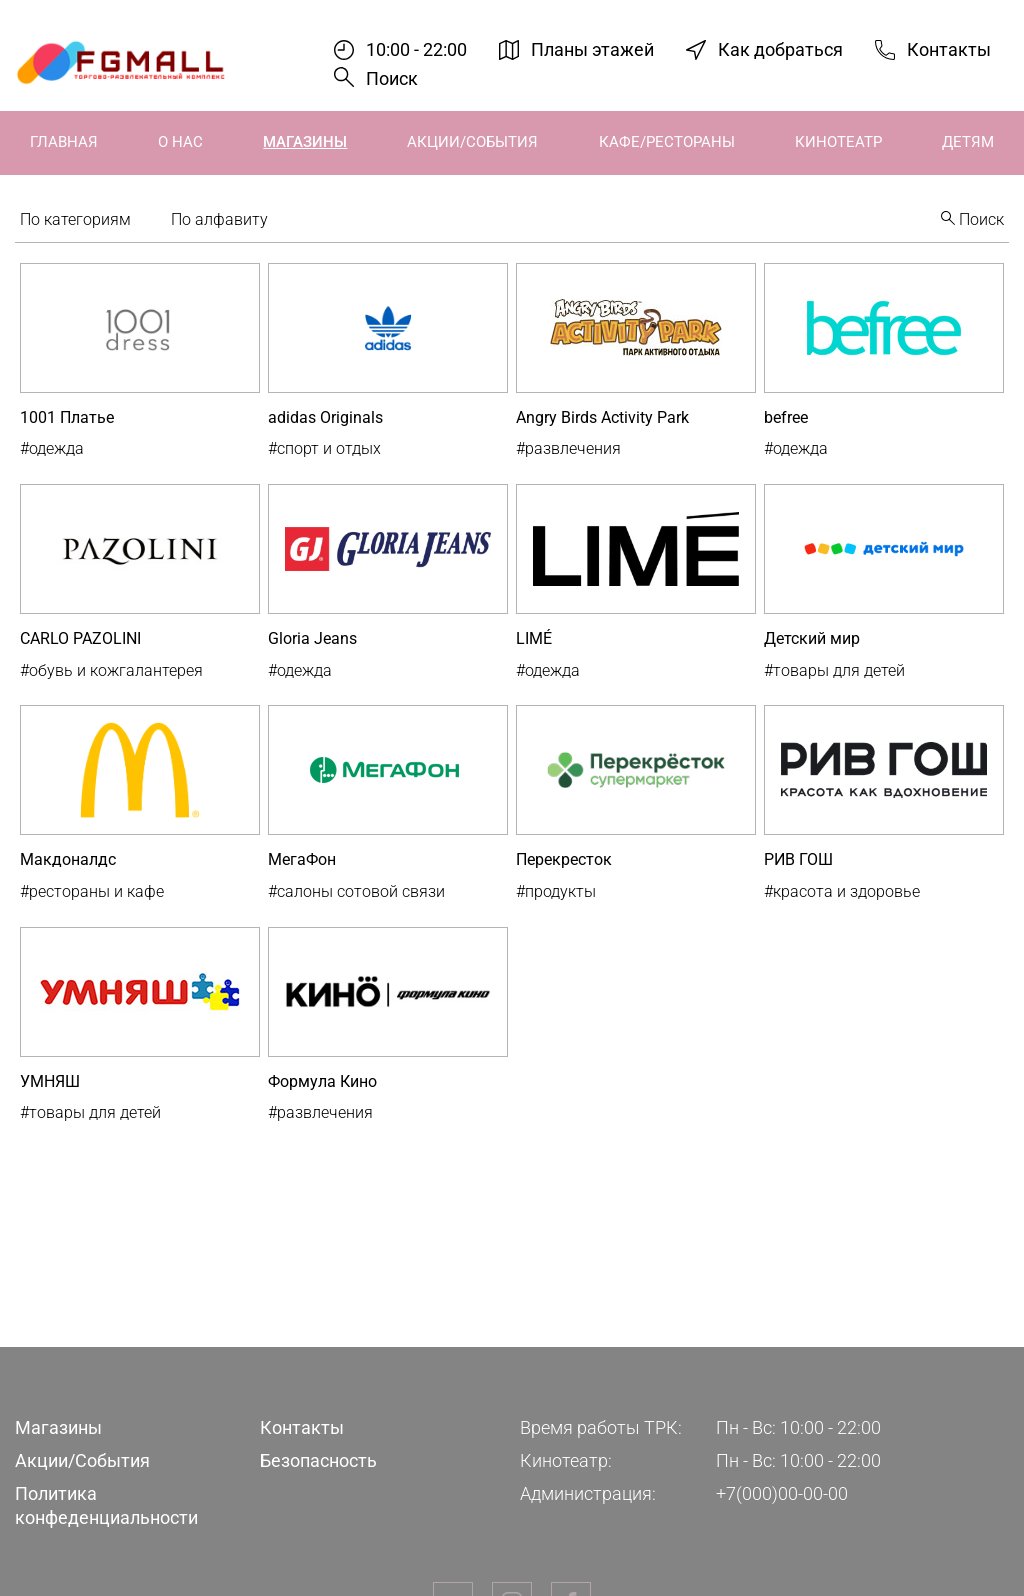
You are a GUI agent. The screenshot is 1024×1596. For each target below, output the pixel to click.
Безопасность (318, 1460)
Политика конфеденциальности (106, 1505)
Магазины (305, 142)
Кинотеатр (838, 142)
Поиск (392, 78)
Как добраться (780, 49)
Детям (968, 142)
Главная (64, 142)
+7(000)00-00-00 (782, 1493)
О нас (180, 142)
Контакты (949, 49)
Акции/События (472, 142)
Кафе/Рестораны (667, 142)
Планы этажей (592, 49)
